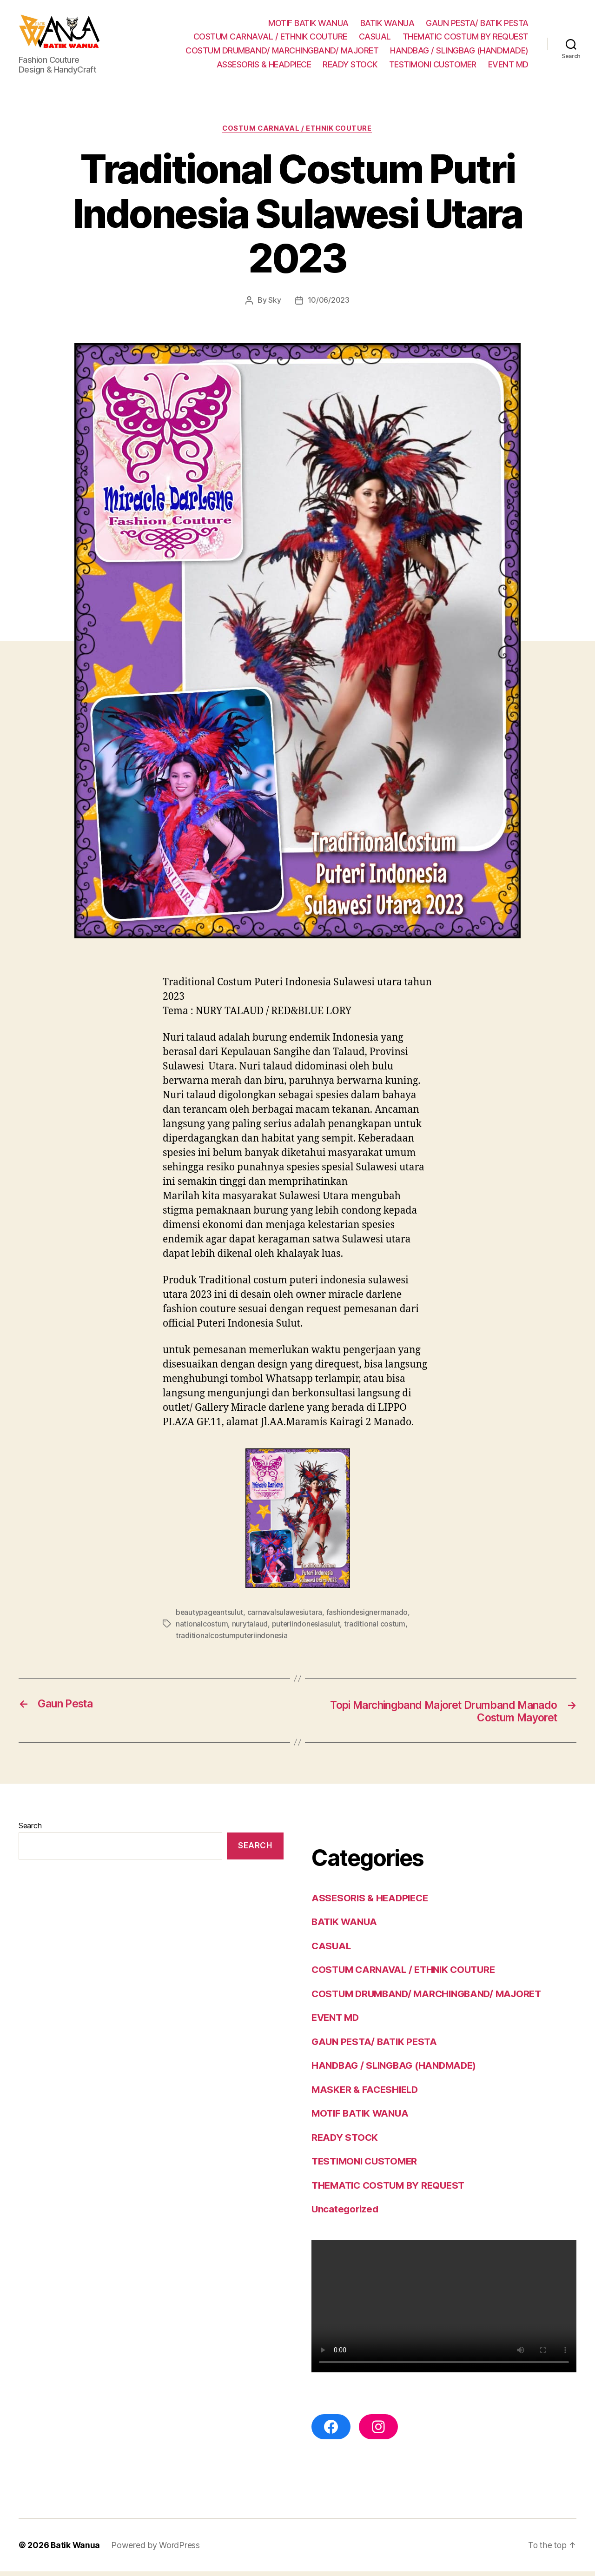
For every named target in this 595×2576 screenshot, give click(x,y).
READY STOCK (350, 67)
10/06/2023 (329, 305)
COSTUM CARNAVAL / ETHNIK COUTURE (270, 39)
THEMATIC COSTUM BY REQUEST (466, 39)
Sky (274, 305)
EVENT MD (508, 67)
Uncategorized (346, 2214)
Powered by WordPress (156, 2550)
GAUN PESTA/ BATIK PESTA (477, 25)
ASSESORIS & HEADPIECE (264, 67)
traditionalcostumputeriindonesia (232, 1639)
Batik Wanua (76, 2550)
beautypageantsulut (210, 1617)
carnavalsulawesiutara (286, 1617)
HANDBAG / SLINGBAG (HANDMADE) (459, 53)
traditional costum (375, 1628)
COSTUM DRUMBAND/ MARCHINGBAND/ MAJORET (281, 53)
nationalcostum (202, 1628)
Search (30, 1830)
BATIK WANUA (387, 25)
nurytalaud (250, 1628)
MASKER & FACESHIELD (366, 2094)
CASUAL (375, 39)
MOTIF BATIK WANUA (308, 25)
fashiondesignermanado (368, 1617)
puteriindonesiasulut (306, 1628)
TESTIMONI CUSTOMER (432, 67)
